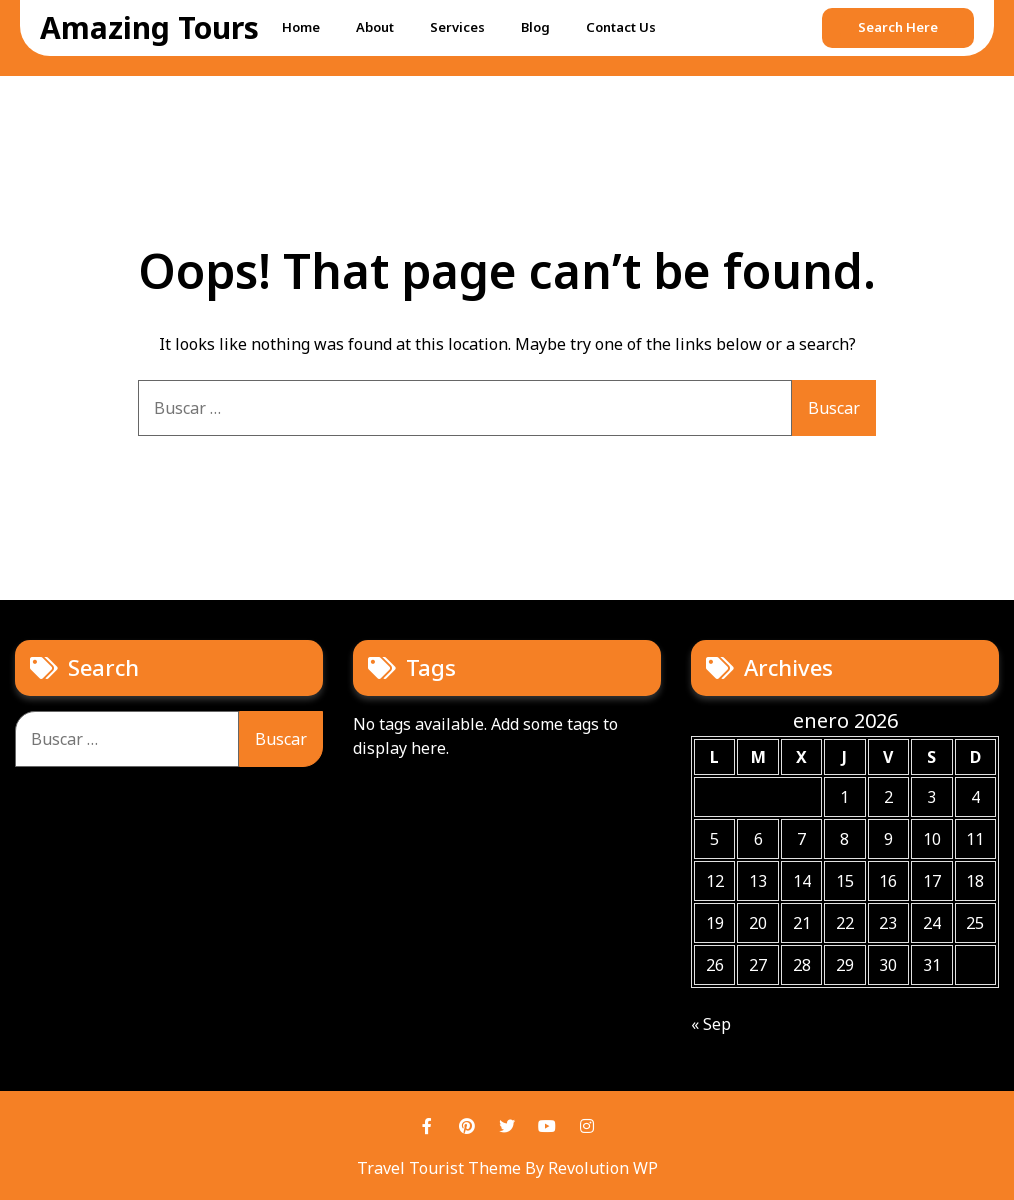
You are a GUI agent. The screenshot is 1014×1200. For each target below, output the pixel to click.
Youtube (547, 1126)
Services (457, 27)
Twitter (507, 1126)
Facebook (427, 1126)
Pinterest (467, 1126)
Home (301, 27)
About (375, 27)
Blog (535, 27)
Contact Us (621, 27)
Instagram (587, 1126)
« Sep (711, 1024)
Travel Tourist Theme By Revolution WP (507, 1168)
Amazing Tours (149, 27)
